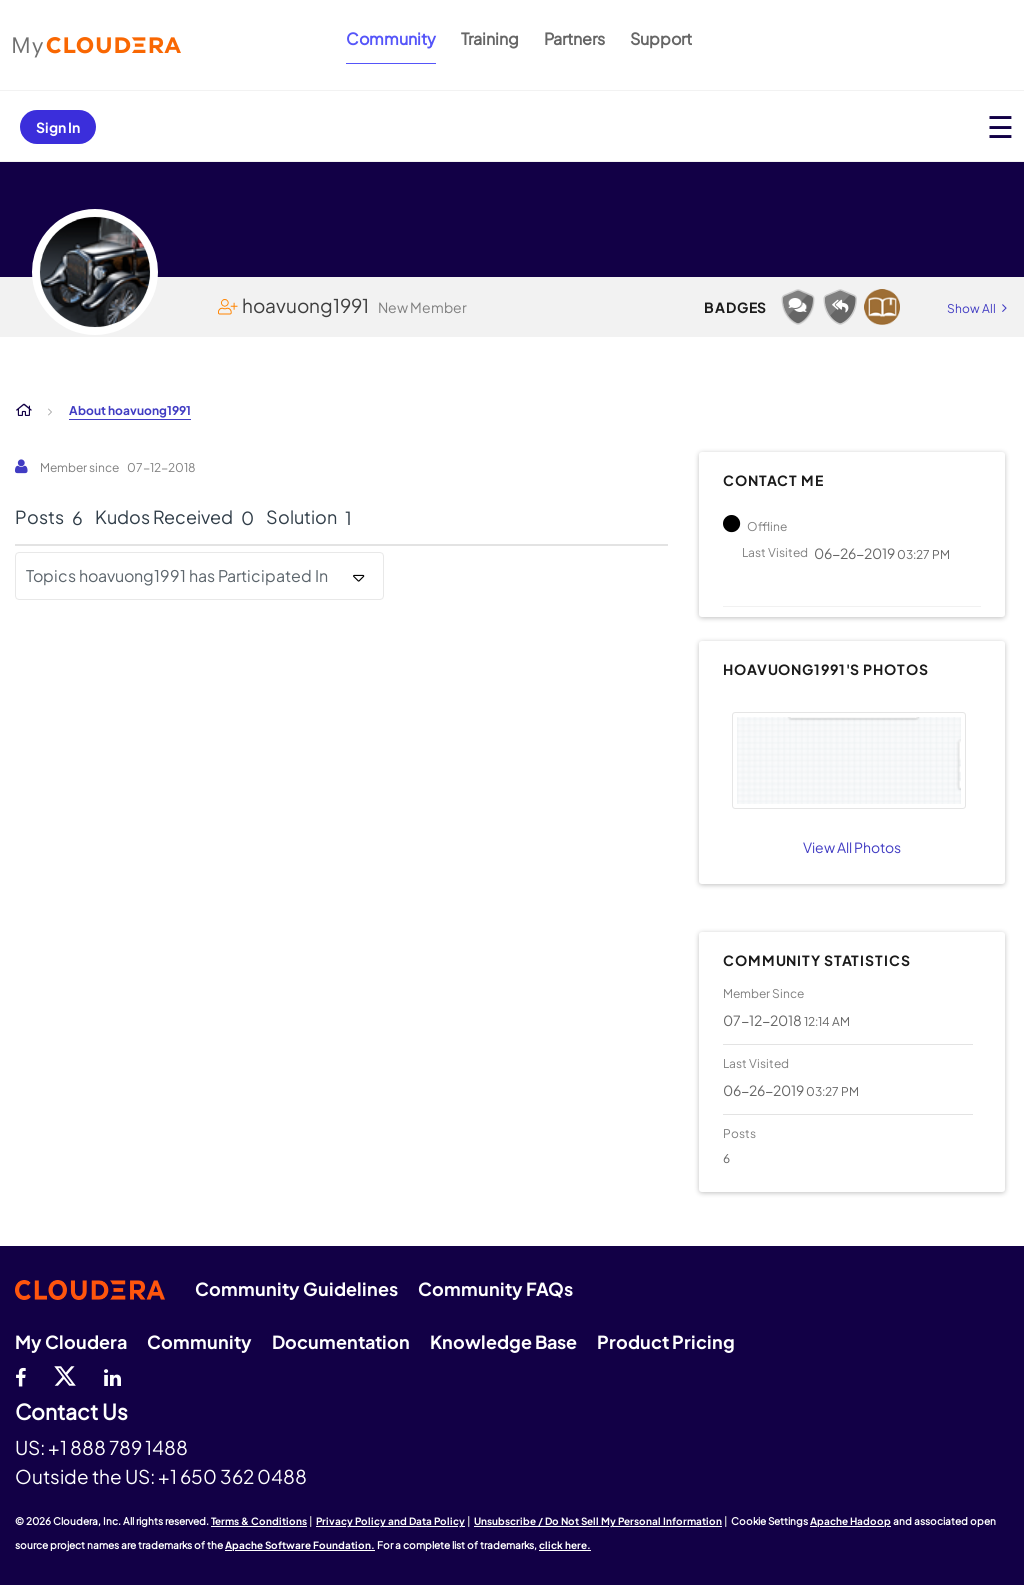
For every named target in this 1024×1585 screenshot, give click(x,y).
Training (490, 38)
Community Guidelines (296, 1288)
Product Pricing (666, 1341)
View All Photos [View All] (852, 847)
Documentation (341, 1341)
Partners (574, 38)
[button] (849, 760)
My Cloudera (71, 1341)
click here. (565, 1545)
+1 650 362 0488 (232, 1476)
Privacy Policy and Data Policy (390, 1521)
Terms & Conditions (259, 1521)
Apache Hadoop (850, 1521)
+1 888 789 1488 (118, 1447)
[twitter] (65, 1375)
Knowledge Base (503, 1341)
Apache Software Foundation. (300, 1545)
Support (661, 38)
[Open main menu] (1000, 126)
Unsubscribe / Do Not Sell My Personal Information (598, 1521)
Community (391, 38)
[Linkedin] (112, 1375)
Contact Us (71, 1412)
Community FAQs (495, 1288)
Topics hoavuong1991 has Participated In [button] (177, 575)
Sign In (58, 127)
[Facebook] (20, 1375)
